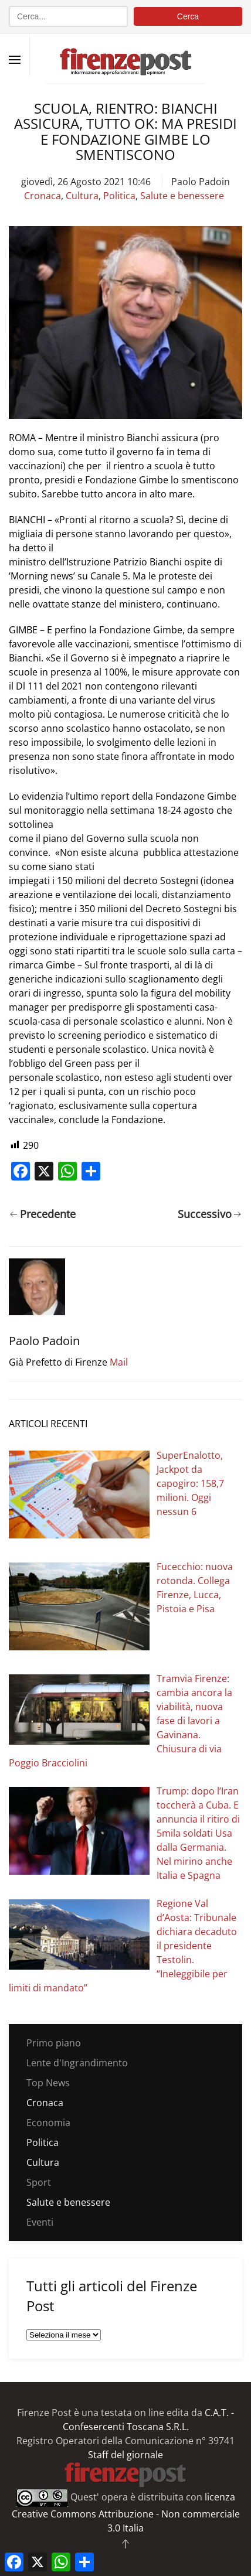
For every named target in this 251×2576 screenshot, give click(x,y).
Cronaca (42, 195)
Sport (38, 2182)
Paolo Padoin (200, 181)
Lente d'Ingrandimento (77, 2062)
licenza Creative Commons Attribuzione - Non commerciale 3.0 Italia (126, 2512)
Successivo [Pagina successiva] (210, 1214)
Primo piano (53, 2042)
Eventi (39, 2222)
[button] (15, 59)
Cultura (82, 195)
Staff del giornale (125, 2454)
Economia (48, 2122)
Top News (48, 2082)
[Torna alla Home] (125, 55)
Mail (119, 1362)
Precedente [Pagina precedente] (43, 1214)
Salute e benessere (182, 195)
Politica (119, 195)
